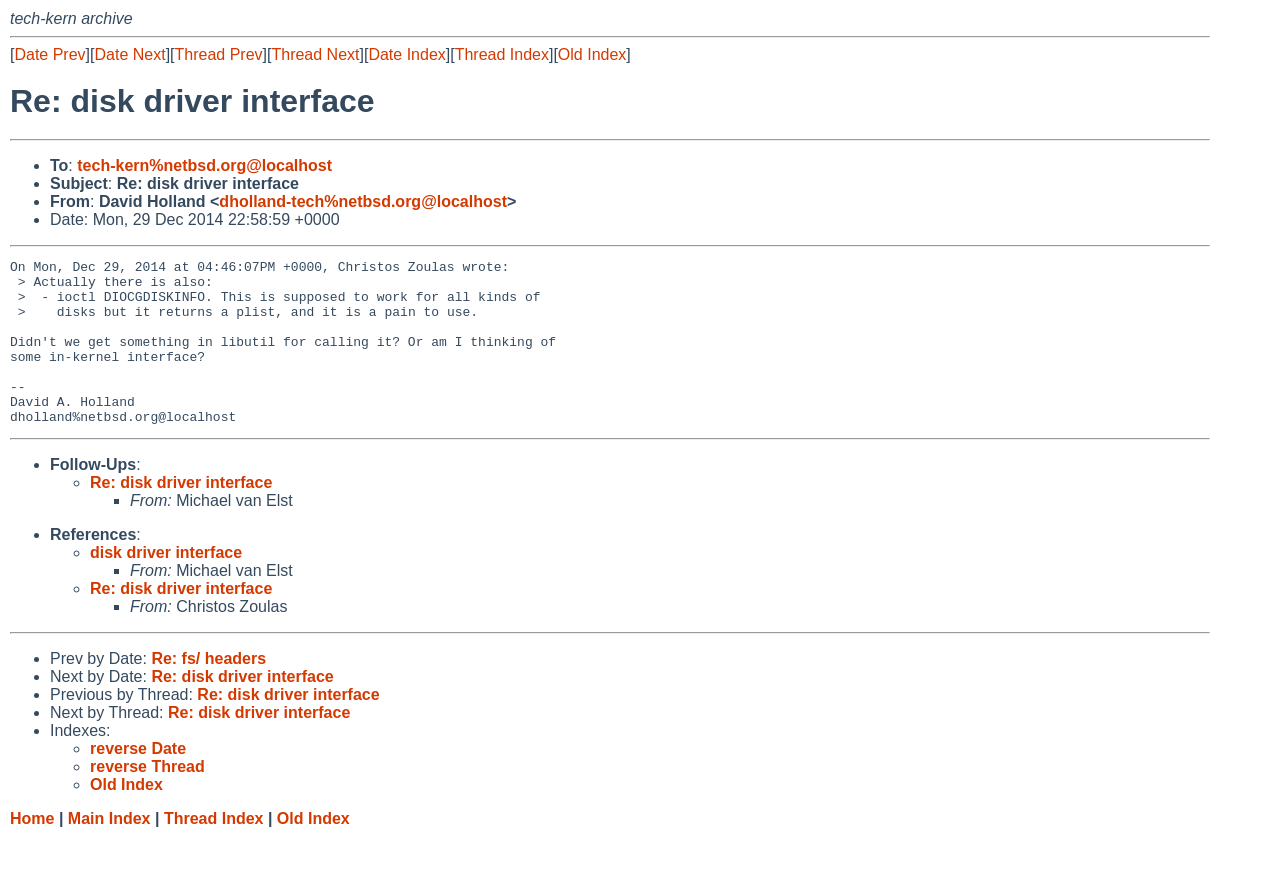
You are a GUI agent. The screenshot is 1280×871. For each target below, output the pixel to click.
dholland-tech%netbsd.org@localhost (363, 201)
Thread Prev (219, 54)
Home (32, 851)
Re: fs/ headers (208, 691)
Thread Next (315, 54)
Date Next (129, 54)
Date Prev (49, 54)
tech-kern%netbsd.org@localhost (204, 165)
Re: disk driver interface (181, 515)
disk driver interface (166, 585)
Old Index (592, 54)
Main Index (109, 851)
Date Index (406, 54)
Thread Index (502, 54)
